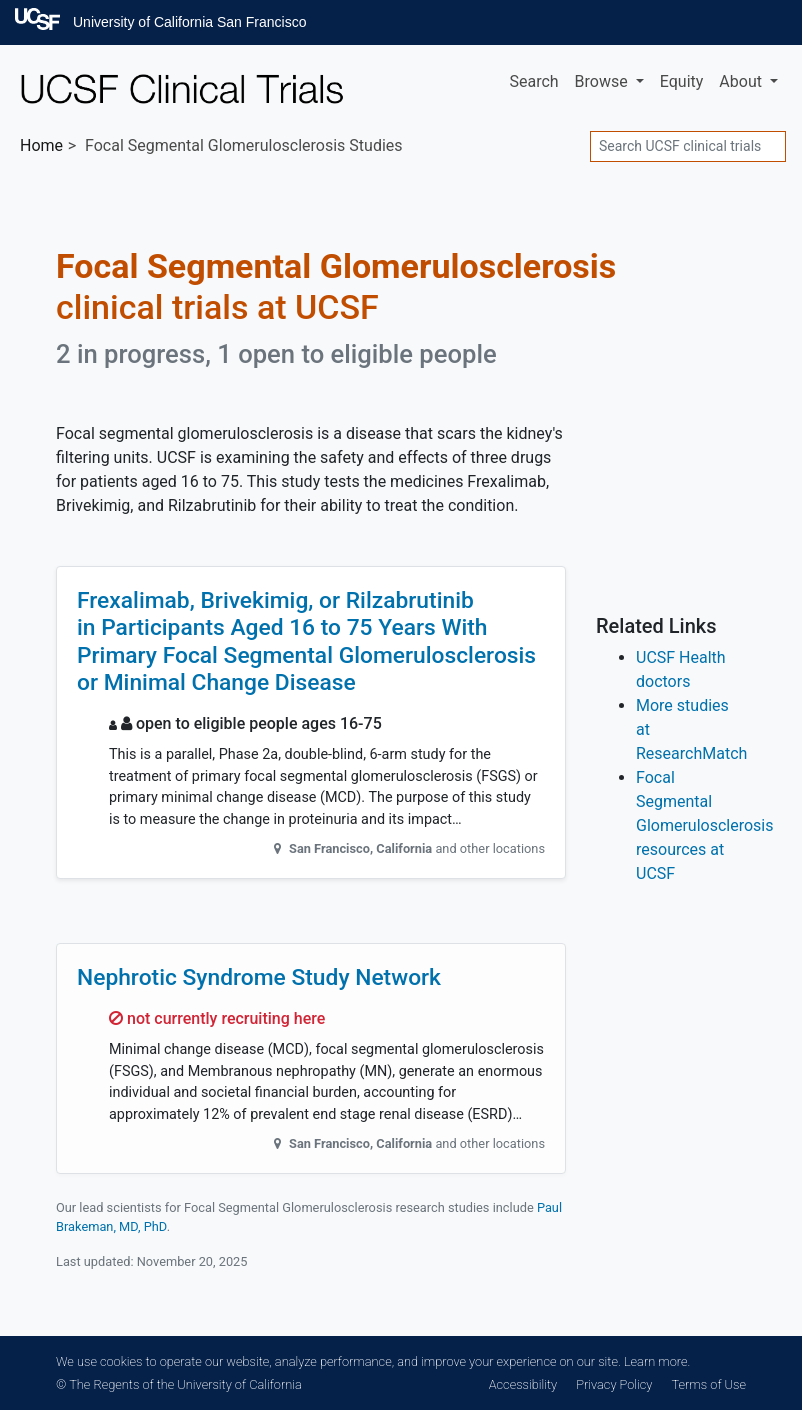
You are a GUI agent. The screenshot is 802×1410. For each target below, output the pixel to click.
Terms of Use (709, 1384)
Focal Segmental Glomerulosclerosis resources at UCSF (705, 825)
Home (41, 145)
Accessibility (523, 1384)
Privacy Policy (614, 1384)
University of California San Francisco (189, 22)
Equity (682, 81)
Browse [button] (603, 81)
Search (533, 81)
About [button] (742, 81)
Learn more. (657, 1361)
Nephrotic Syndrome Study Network (259, 977)
